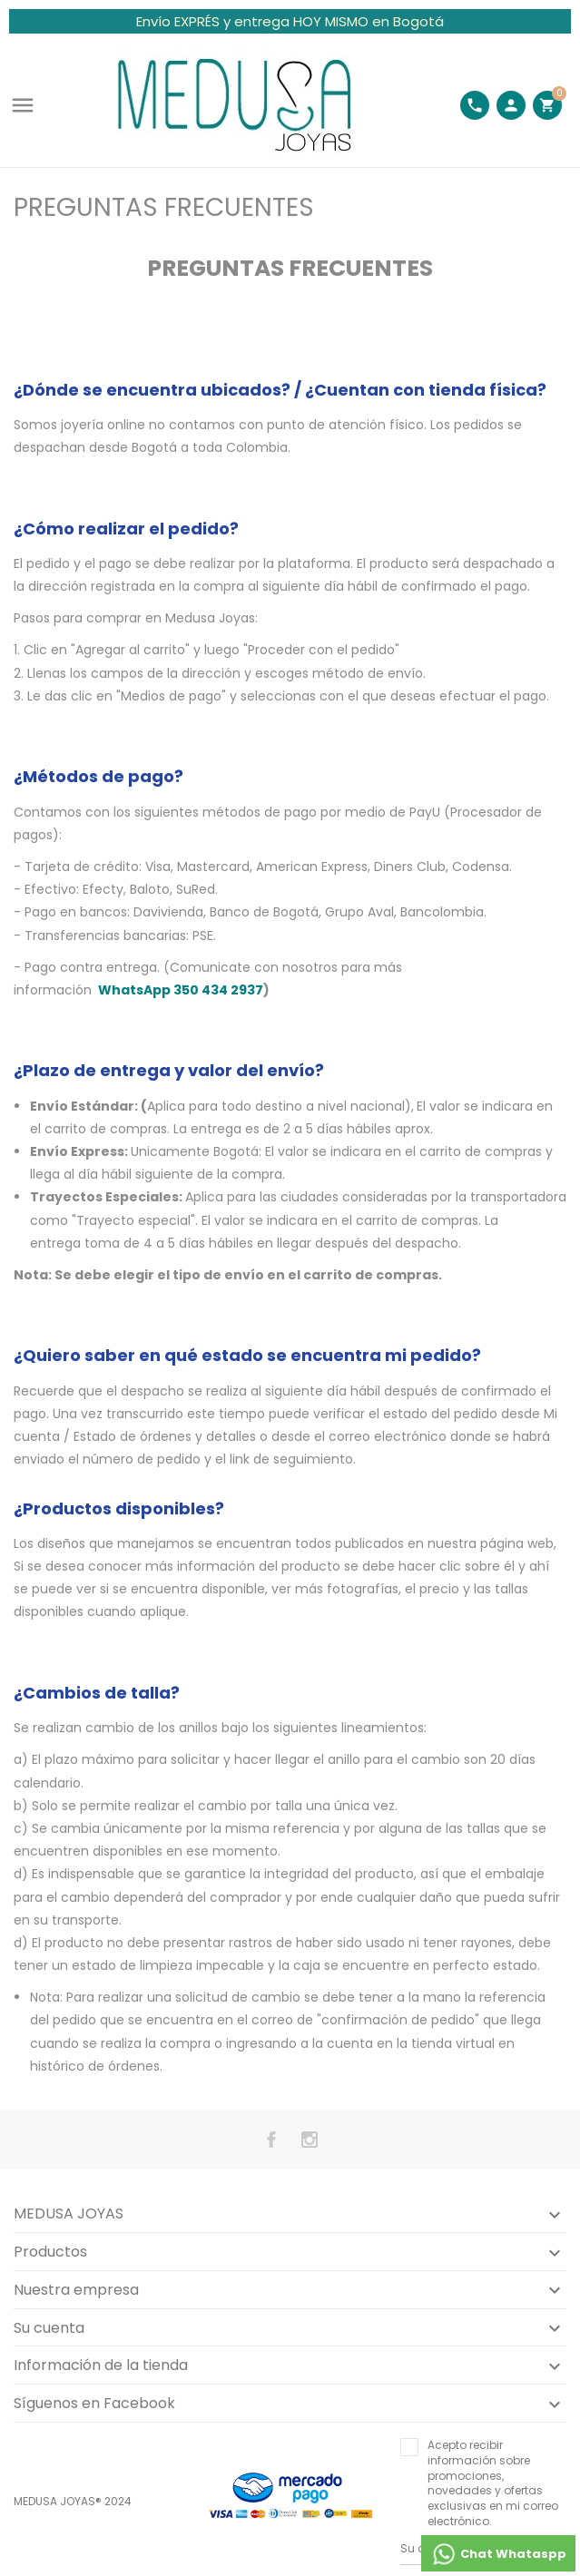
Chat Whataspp (498, 2554)
